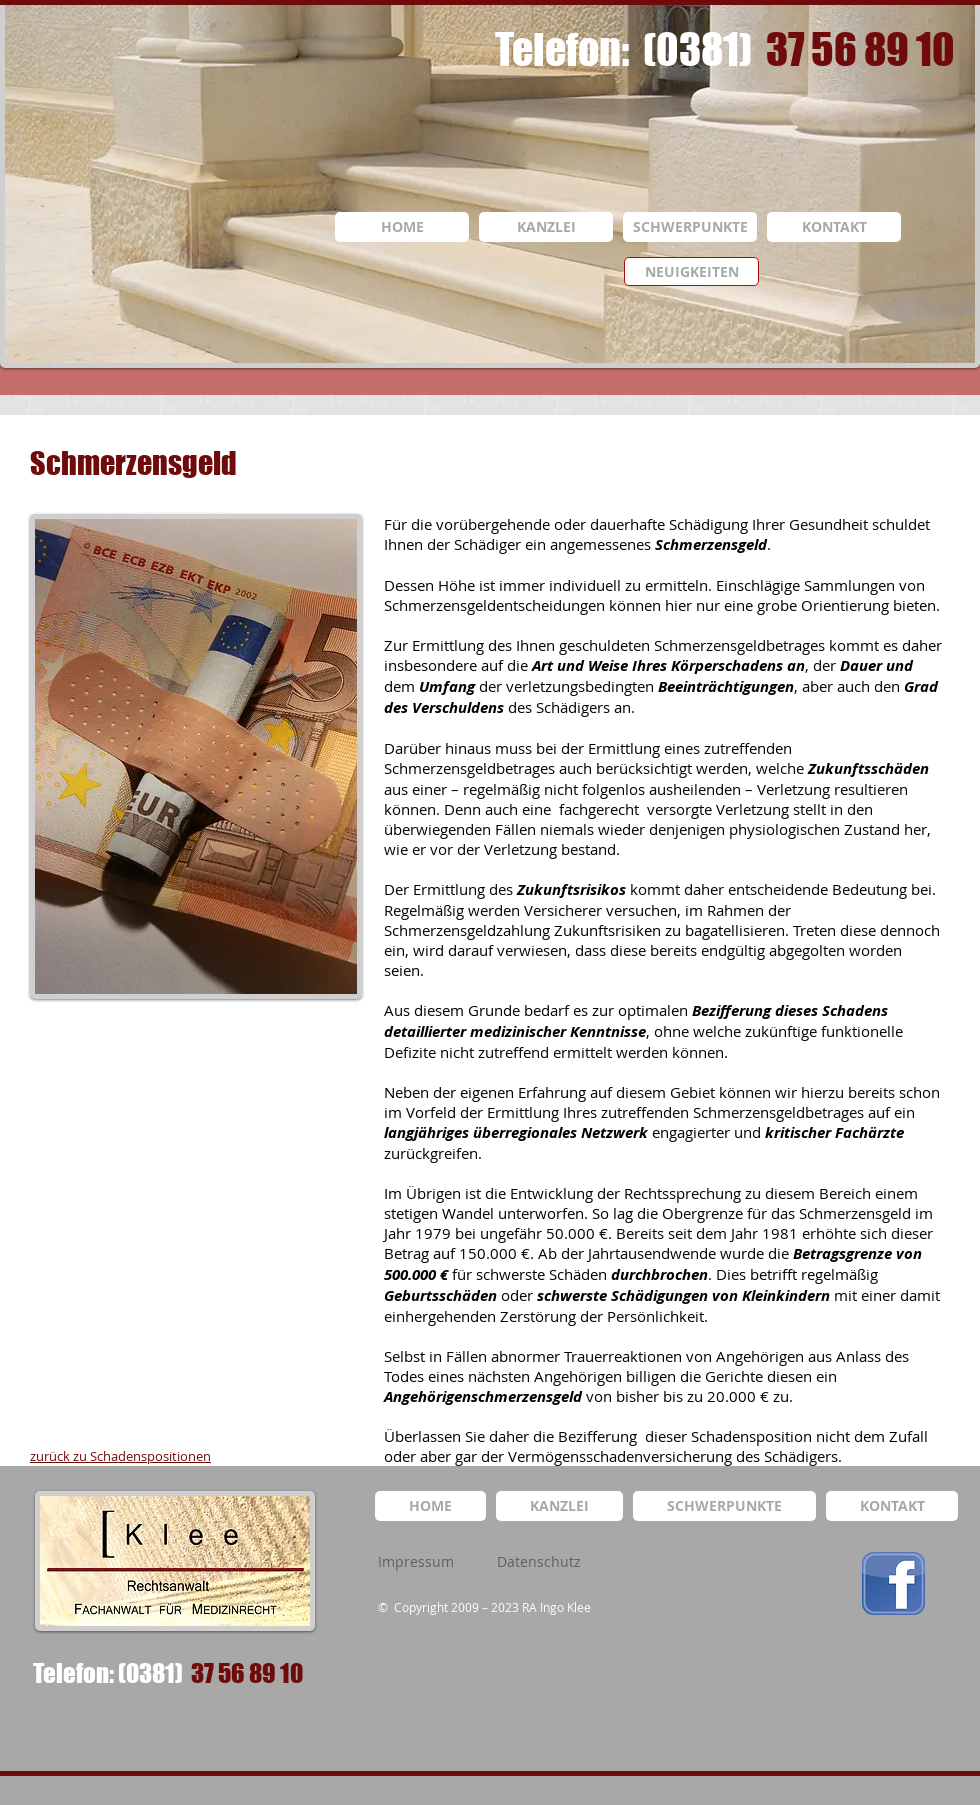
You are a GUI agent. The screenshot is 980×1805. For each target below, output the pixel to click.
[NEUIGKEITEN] (691, 271)
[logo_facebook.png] (893, 1583)
